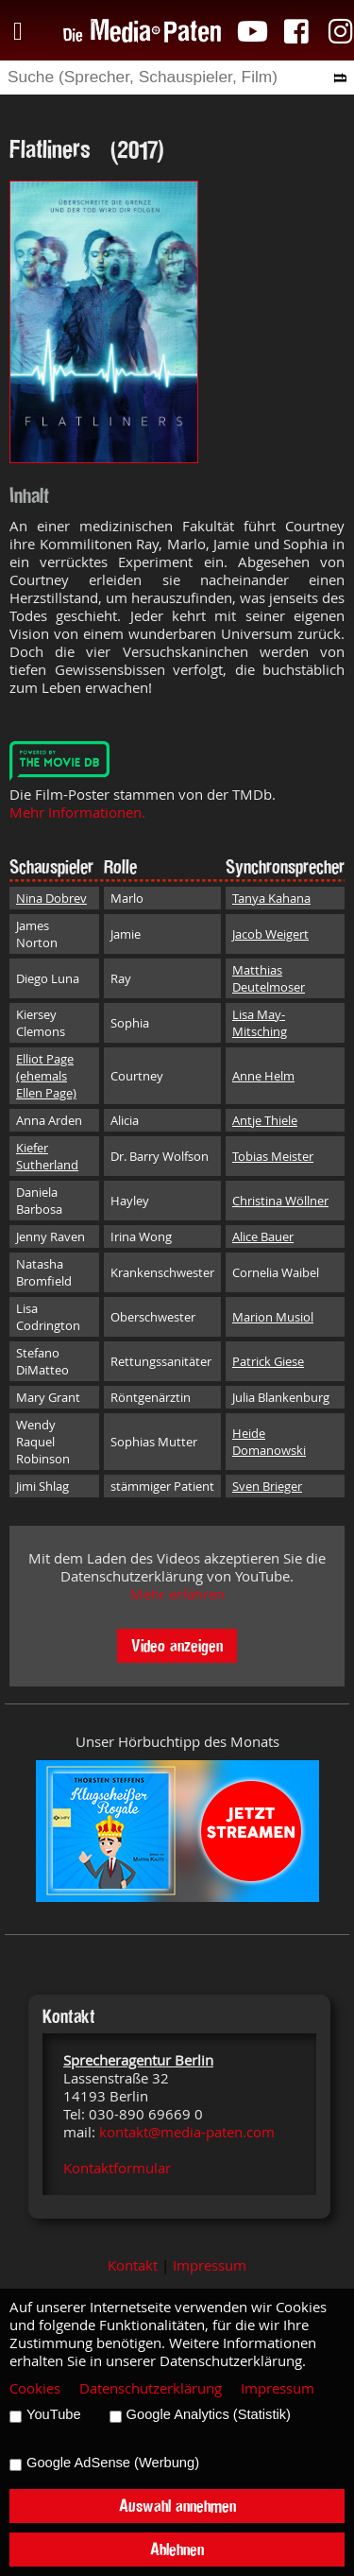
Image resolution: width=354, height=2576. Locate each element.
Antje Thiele (264, 1120)
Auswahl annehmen (177, 2505)
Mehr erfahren (177, 1594)
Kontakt (133, 2265)
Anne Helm (263, 1075)
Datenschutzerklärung (150, 2388)
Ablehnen (177, 2549)
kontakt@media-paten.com (187, 2132)
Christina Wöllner (280, 1200)
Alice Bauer (263, 1236)
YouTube (53, 2414)
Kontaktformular (117, 2168)
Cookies (34, 2388)
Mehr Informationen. (77, 812)
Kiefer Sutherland (47, 1156)
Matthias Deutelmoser (268, 978)
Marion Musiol (272, 1316)
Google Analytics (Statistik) (208, 2414)
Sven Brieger (267, 1486)
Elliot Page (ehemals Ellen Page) (46, 1075)
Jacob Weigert (270, 933)
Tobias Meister (272, 1156)
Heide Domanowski (269, 1442)
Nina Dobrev (51, 898)
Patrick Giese (268, 1361)
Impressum (209, 2265)
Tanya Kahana (271, 898)
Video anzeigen (177, 1645)
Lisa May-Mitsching (259, 1023)
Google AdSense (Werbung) (112, 2462)
